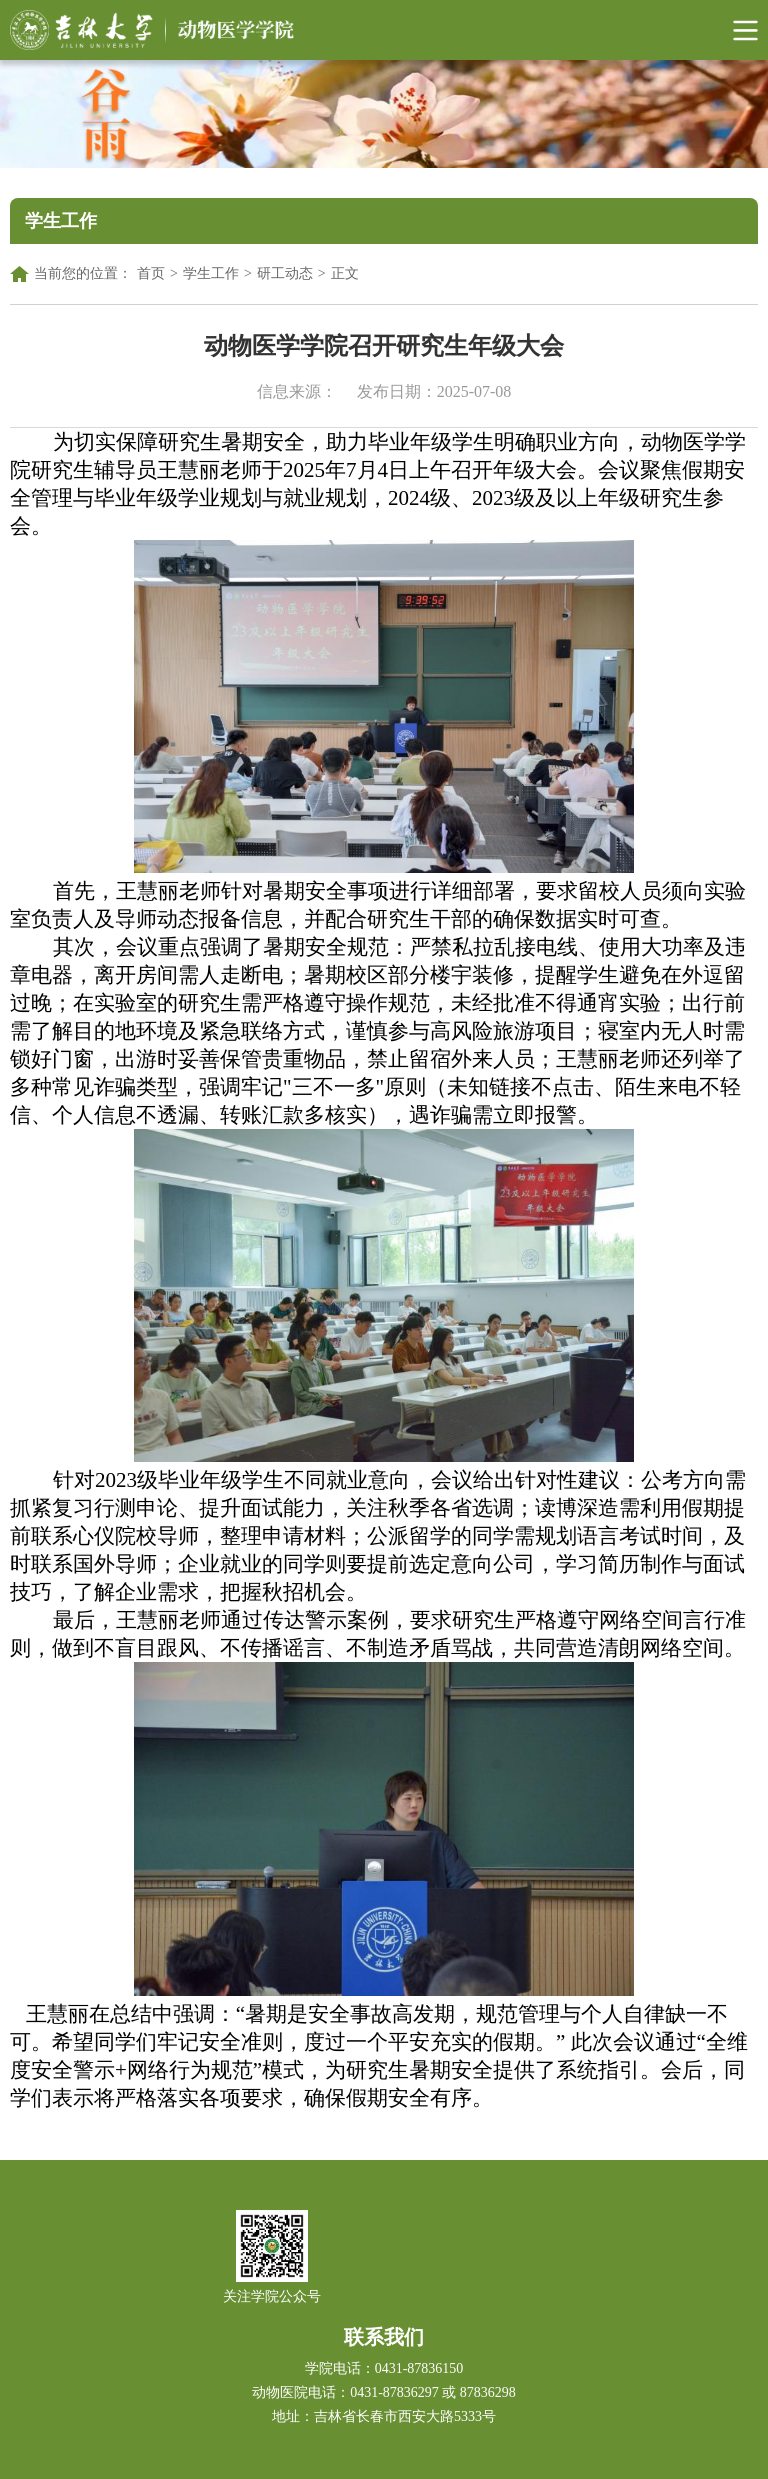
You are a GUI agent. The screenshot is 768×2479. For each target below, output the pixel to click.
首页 (151, 273)
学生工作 (211, 273)
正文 (345, 273)
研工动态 (285, 273)
